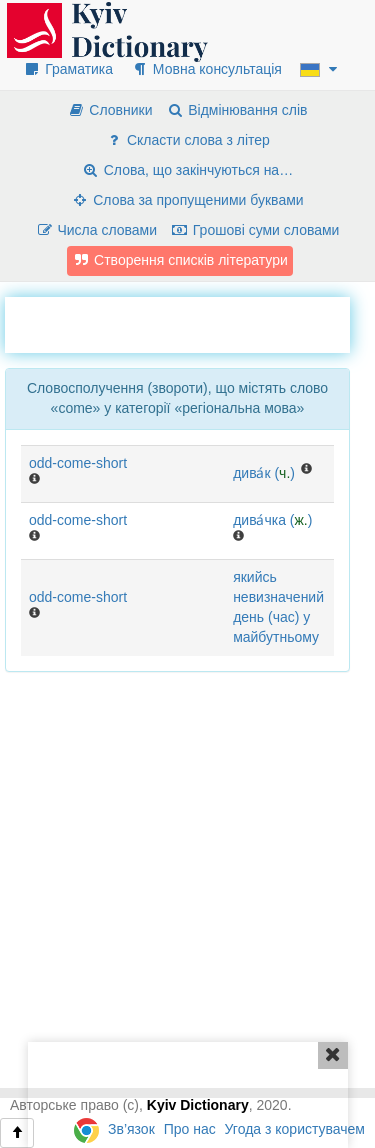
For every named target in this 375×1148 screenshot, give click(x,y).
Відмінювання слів (236, 110)
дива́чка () (272, 520)
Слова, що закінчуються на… (187, 170)
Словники (109, 110)
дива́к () (264, 473)
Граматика (68, 69)
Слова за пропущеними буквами (187, 200)
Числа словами (97, 230)
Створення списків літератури (180, 260)
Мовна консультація (206, 69)
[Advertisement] (190, 322)
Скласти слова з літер (187, 140)
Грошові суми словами (255, 230)
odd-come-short (78, 463)
